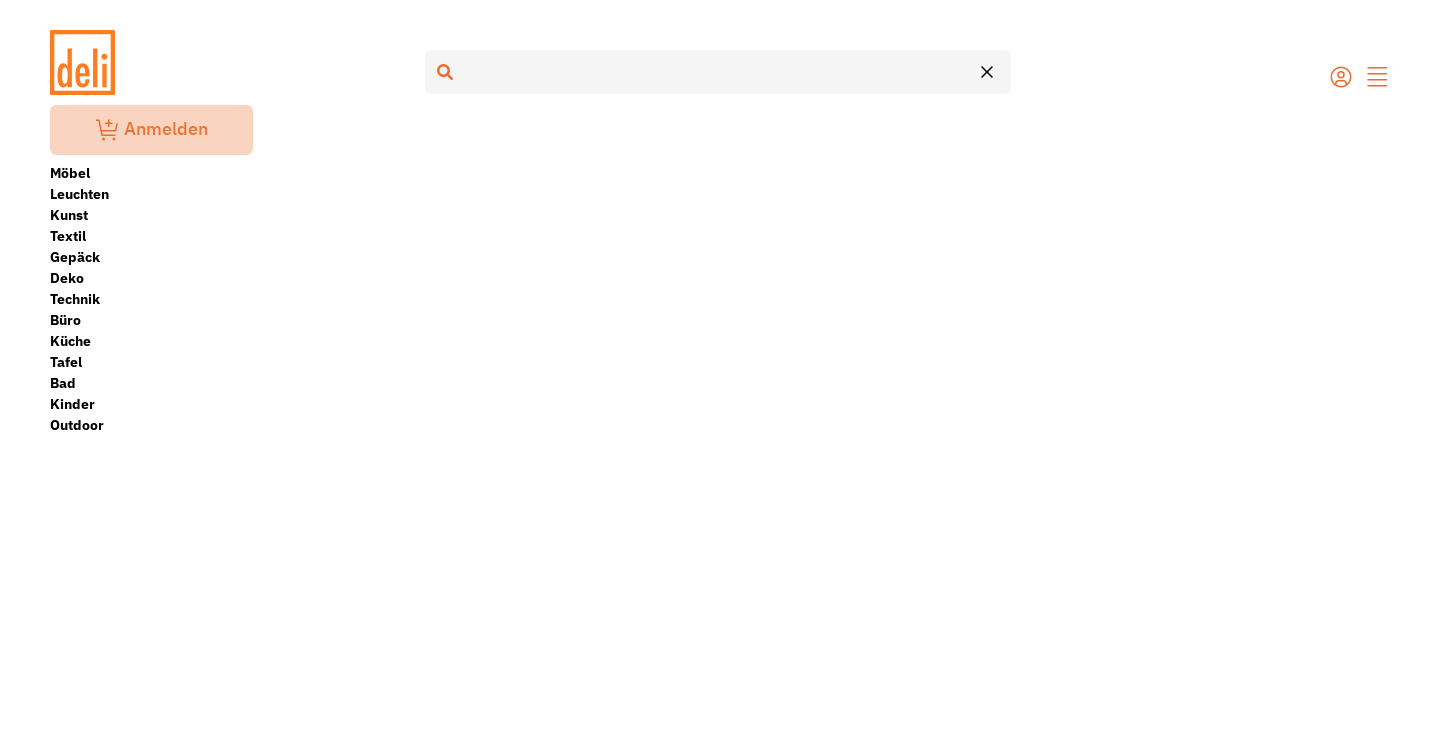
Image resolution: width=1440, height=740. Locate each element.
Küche (70, 341)
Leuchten (79, 194)
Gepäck (75, 257)
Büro (65, 320)
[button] (1378, 79)
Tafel (66, 362)
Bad (63, 383)
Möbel (70, 173)
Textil (68, 236)
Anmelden (152, 130)
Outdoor (77, 425)
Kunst (69, 215)
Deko (67, 278)
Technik (75, 299)
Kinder (72, 404)
